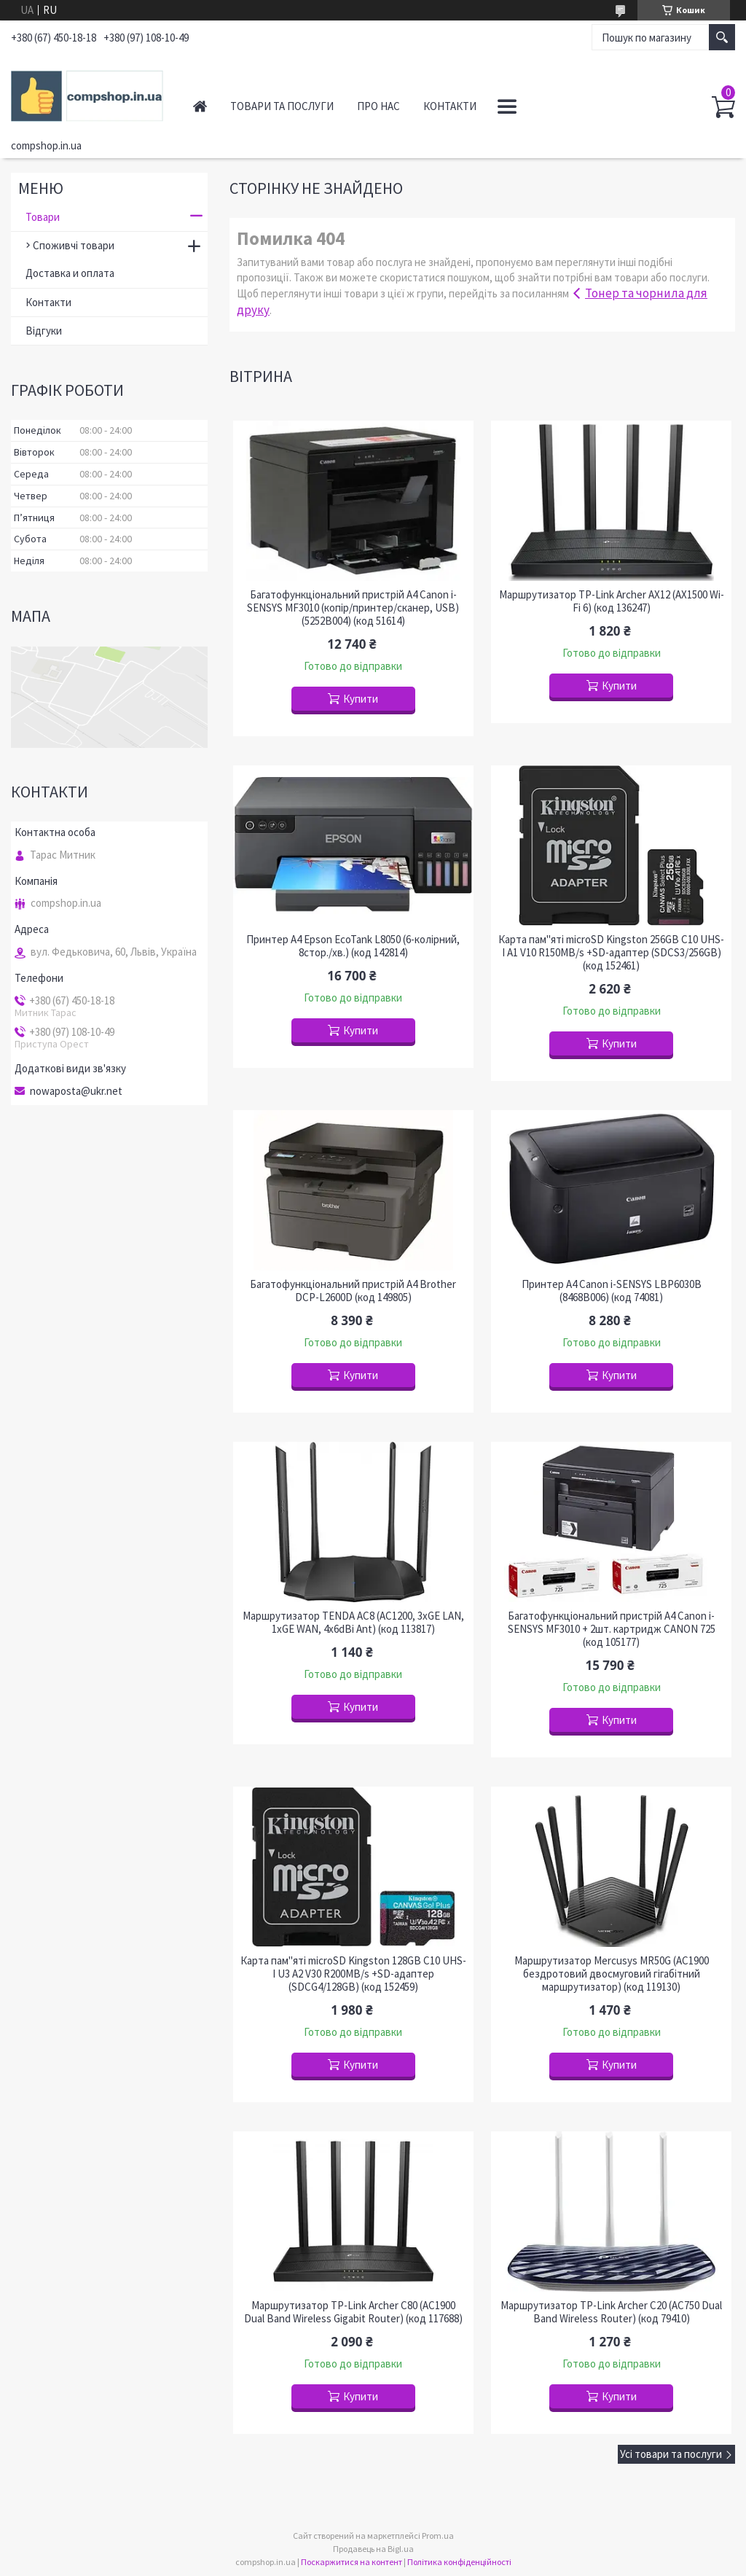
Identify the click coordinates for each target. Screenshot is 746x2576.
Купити (360, 699)
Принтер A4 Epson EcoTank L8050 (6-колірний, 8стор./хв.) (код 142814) (353, 946)
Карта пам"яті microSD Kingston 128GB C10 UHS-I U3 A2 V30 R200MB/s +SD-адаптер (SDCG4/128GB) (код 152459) (353, 1974)
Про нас (378, 106)
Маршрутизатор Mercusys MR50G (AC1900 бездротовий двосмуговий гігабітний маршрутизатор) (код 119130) (611, 1974)
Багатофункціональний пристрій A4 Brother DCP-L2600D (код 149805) (353, 1291)
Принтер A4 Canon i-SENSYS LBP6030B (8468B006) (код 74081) (612, 1291)
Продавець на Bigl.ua (373, 2548)
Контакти (449, 106)
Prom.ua (438, 2535)
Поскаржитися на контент (351, 2561)
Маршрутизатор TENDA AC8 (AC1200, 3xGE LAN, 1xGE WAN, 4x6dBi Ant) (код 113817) (353, 1622)
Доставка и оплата (69, 273)
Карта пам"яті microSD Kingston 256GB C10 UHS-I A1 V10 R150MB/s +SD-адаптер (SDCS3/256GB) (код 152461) (611, 952)
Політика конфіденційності (459, 2561)
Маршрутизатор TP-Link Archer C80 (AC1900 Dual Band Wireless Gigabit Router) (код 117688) (353, 2312)
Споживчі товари (73, 245)
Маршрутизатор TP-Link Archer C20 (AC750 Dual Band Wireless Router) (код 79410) (611, 2312)
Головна (200, 106)
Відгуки (43, 330)
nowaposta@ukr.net (76, 1091)
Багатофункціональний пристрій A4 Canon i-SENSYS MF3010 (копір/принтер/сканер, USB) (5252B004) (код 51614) (353, 608)
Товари (42, 217)
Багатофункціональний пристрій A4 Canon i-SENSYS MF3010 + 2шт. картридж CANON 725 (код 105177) (611, 1629)
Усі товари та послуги (671, 2454)
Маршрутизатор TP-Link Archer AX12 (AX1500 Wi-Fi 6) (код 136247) (611, 601)
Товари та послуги (282, 106)
